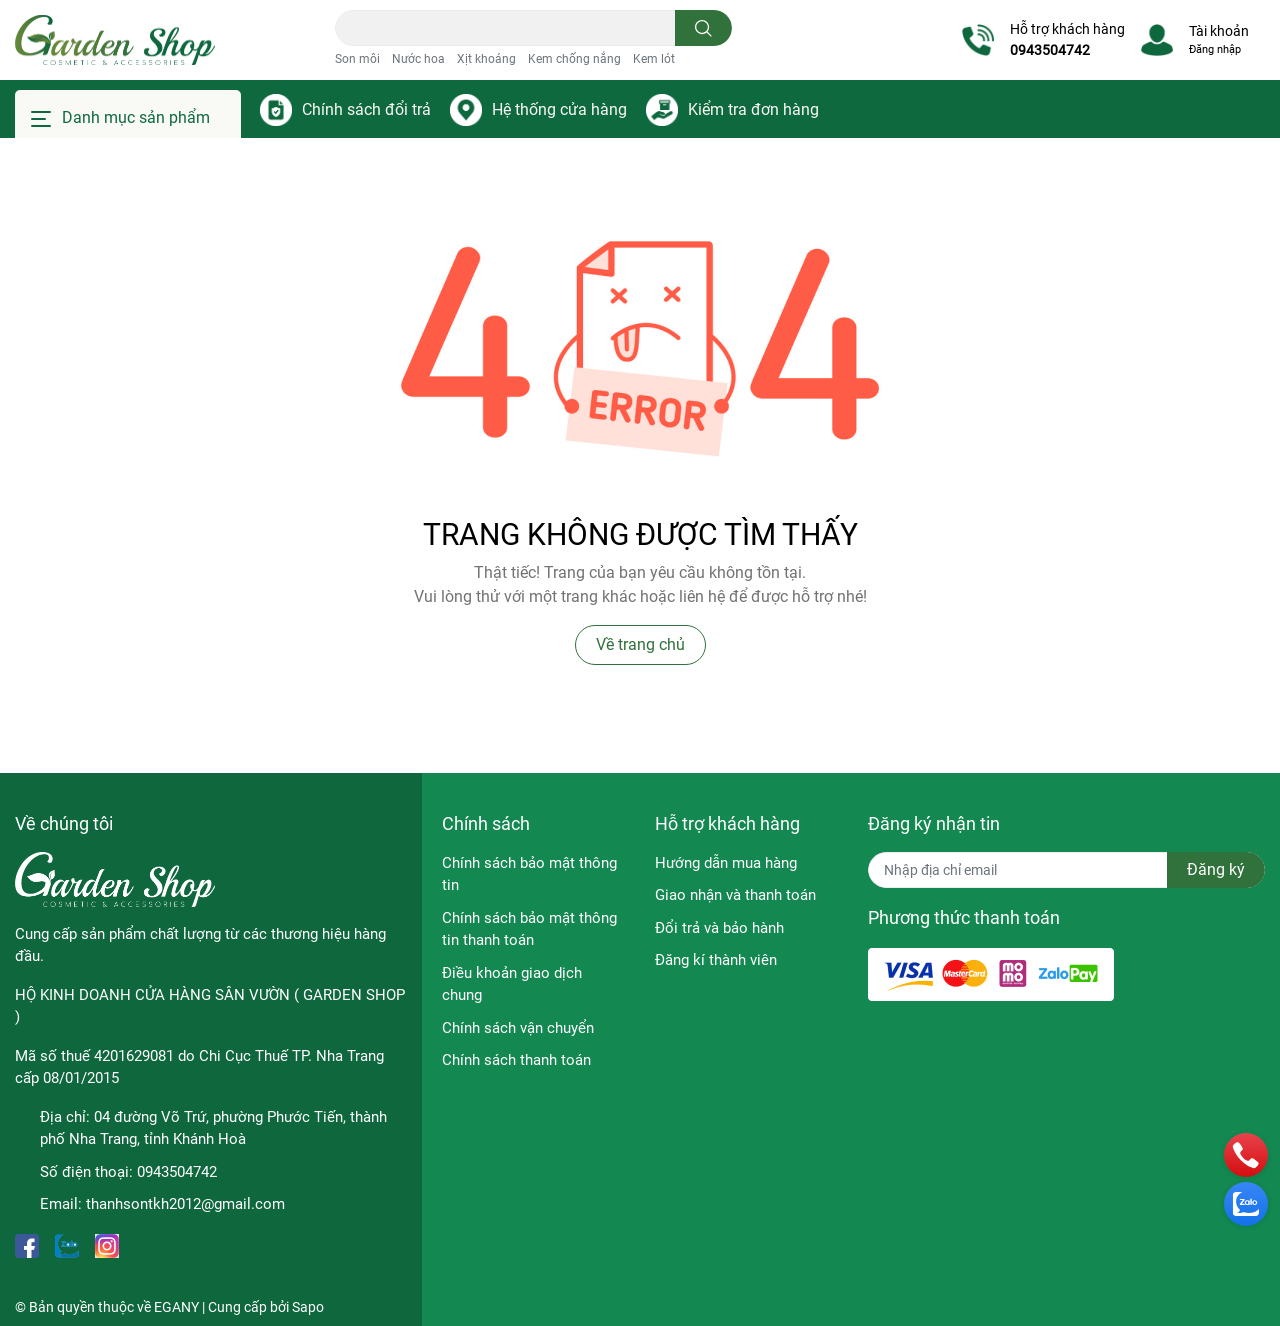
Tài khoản (1219, 31)
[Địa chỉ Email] (1066, 870)
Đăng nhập (1215, 49)
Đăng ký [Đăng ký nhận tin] (1216, 869)
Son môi (357, 59)
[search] (703, 28)
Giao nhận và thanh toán (735, 895)
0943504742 (1050, 50)
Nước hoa (418, 59)
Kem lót (654, 59)
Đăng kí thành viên (716, 960)
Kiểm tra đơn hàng (753, 109)
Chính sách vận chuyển (518, 1028)
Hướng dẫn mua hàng (726, 863)
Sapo (308, 1307)
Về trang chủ (640, 644)
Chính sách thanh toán (516, 1060)
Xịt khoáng (486, 59)
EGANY (176, 1307)
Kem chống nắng (574, 59)
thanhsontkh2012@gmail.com (185, 1204)
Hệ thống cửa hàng (559, 109)
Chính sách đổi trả (366, 109)
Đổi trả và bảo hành (719, 928)
